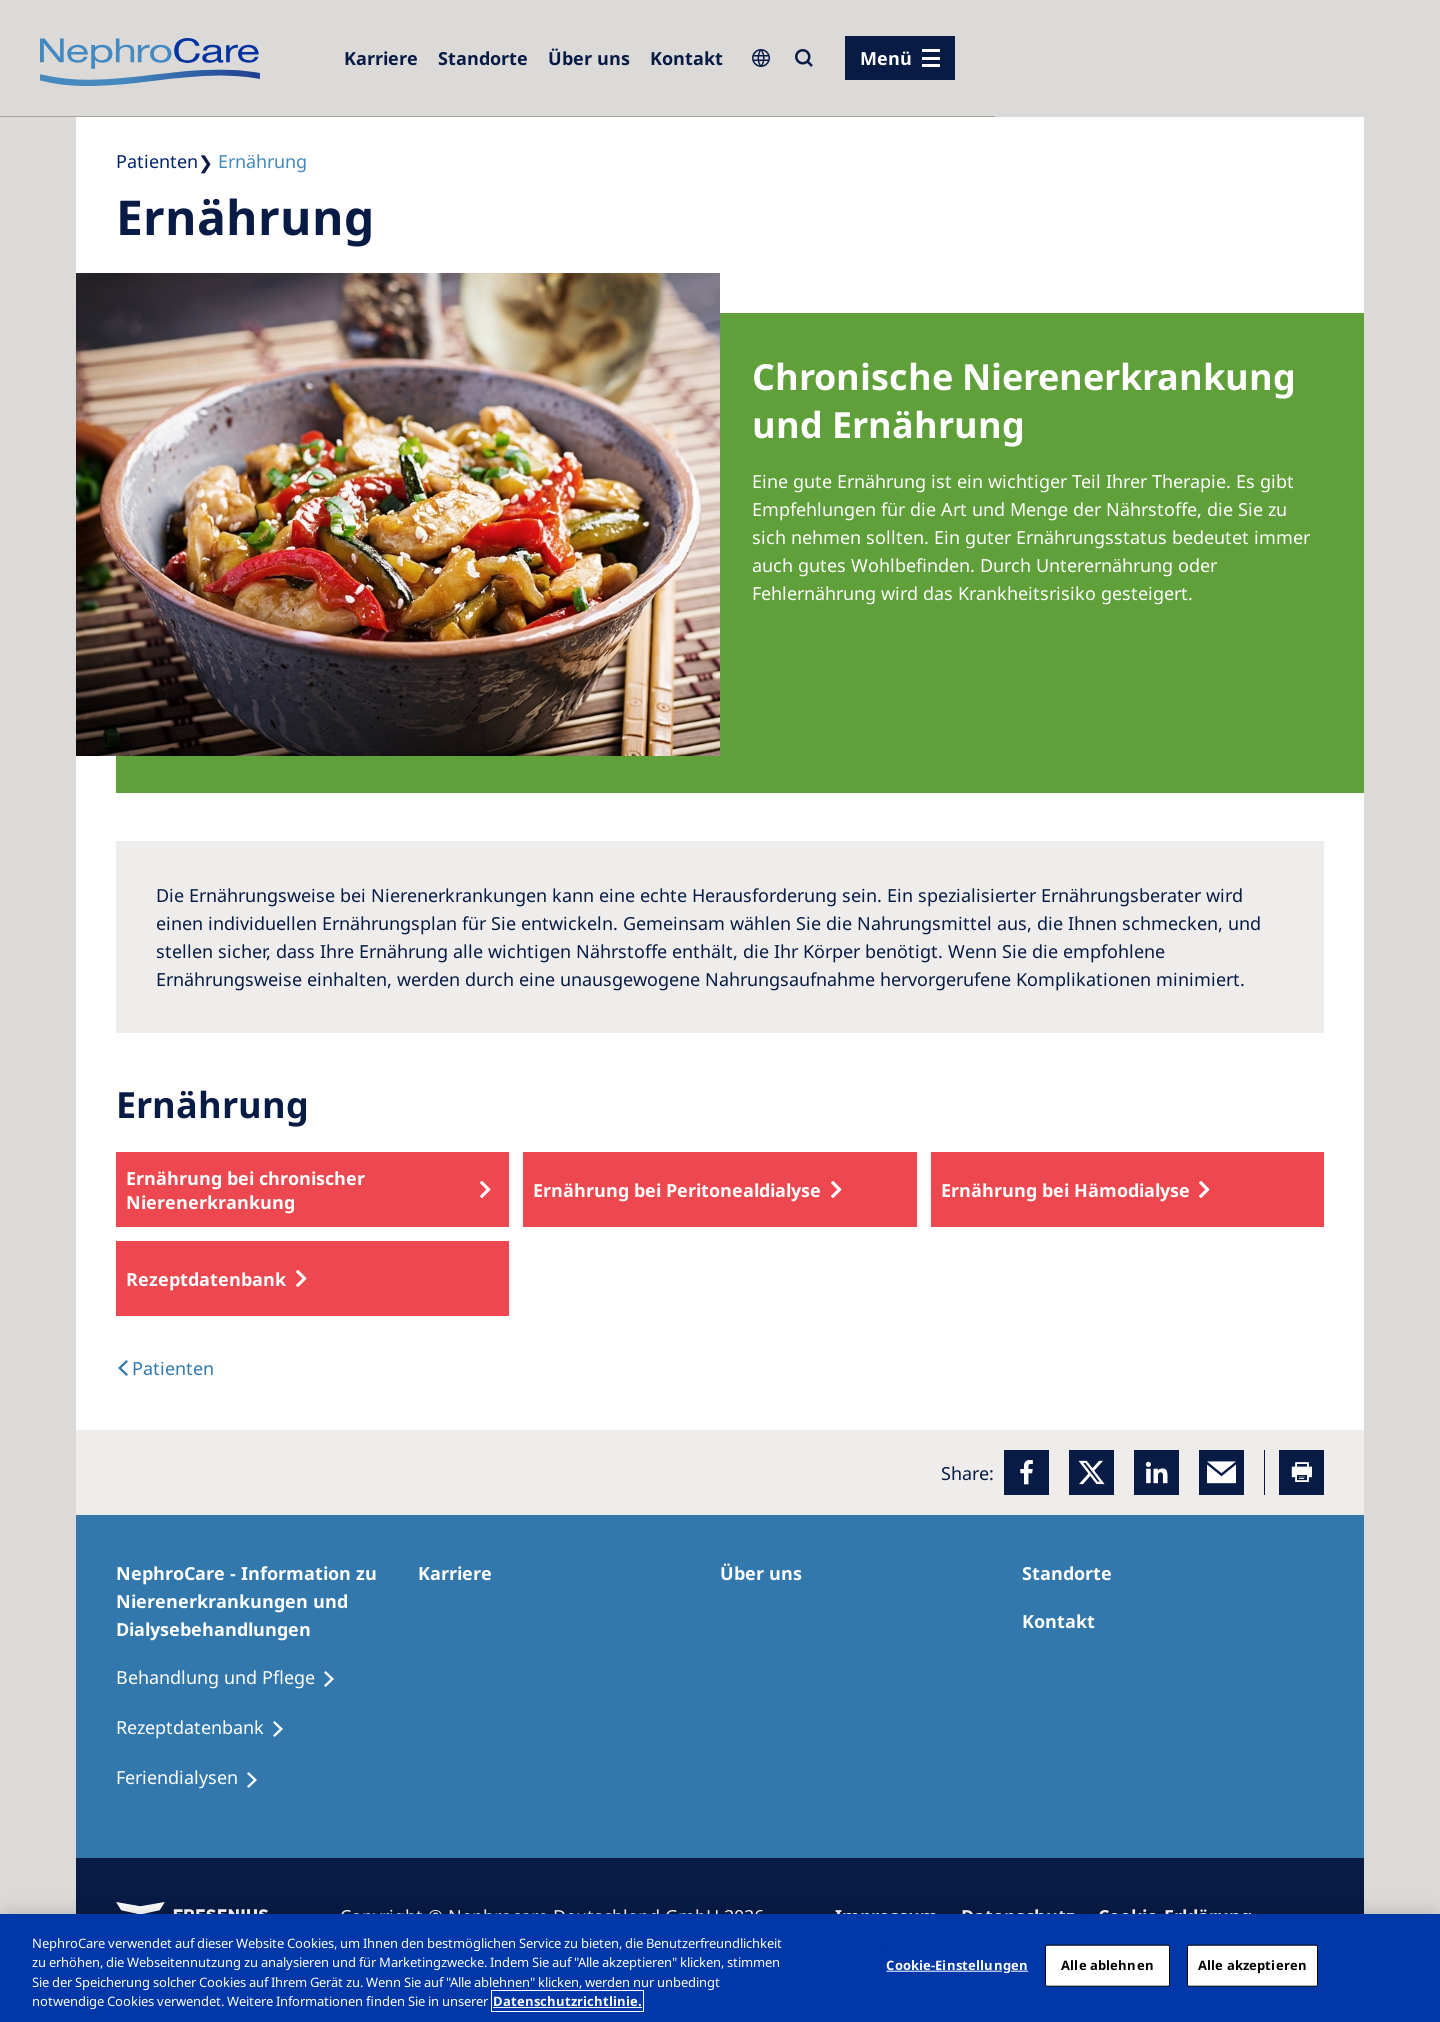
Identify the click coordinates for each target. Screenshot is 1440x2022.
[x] (1091, 1472)
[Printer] (1301, 1472)
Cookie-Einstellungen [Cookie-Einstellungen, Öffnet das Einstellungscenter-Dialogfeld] (957, 1965)
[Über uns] (589, 58)
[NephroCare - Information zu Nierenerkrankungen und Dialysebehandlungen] (267, 1601)
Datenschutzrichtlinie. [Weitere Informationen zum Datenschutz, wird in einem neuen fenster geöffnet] (567, 2001)
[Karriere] (381, 58)
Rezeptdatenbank (206, 1279)
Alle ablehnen (1107, 1965)
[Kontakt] (686, 58)
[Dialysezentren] (483, 58)
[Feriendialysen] (196, 1778)
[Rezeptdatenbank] (209, 1728)
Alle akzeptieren (1252, 1965)
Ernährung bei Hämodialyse (1065, 1190)
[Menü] (900, 58)
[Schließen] (1408, 1965)
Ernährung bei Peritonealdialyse (677, 1190)
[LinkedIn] (1156, 1472)
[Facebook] (1026, 1472)
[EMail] (1221, 1472)
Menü (886, 58)
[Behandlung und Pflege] (235, 1678)
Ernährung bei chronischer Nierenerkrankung (245, 1190)
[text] (165, 1368)
